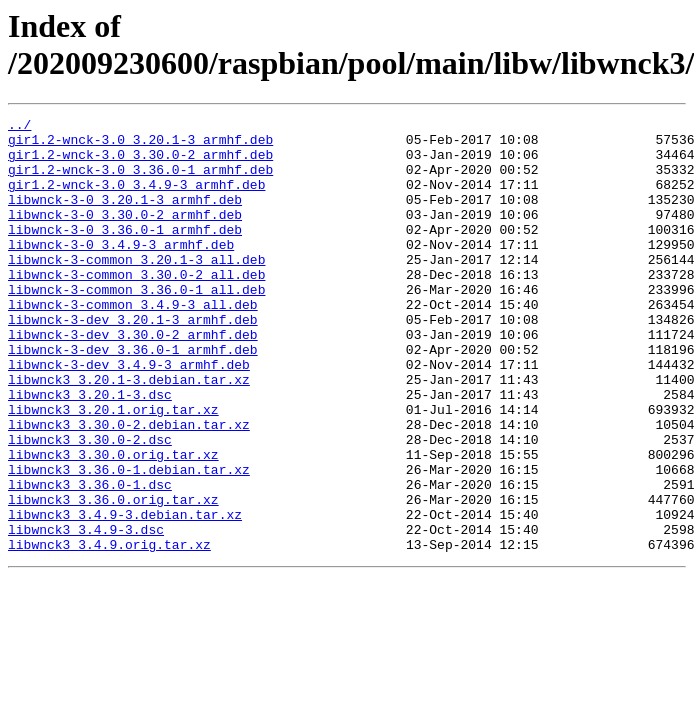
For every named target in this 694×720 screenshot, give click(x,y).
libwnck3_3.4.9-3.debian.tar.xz (125, 595)
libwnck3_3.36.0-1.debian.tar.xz (129, 541)
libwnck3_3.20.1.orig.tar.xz (113, 469)
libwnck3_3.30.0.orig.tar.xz (113, 523)
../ (19, 127)
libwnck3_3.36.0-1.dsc (90, 559)
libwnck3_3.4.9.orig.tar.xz (109, 631)
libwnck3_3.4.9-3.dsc (86, 613)
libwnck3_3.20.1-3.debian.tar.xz (129, 433)
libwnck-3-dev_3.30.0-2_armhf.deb (133, 379)
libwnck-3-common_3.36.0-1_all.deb (136, 325)
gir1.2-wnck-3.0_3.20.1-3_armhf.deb (140, 145)
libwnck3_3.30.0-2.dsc (90, 505)
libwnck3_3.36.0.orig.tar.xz (113, 577)
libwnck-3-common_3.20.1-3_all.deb (136, 289)
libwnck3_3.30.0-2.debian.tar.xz (129, 487)
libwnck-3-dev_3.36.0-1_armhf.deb (133, 397)
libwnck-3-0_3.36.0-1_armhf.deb (125, 253)
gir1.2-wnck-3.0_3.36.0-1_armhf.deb (140, 181)
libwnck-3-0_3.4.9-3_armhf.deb (121, 271)
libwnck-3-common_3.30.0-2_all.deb (136, 307)
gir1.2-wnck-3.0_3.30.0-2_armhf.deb (140, 163)
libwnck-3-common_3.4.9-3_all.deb (133, 343)
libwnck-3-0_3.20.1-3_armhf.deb (125, 217)
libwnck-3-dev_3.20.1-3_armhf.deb (133, 361)
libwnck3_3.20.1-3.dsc (90, 451)
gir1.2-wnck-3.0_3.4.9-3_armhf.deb (136, 199)
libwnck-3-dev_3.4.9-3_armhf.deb (129, 415)
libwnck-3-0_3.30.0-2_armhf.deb (125, 235)
